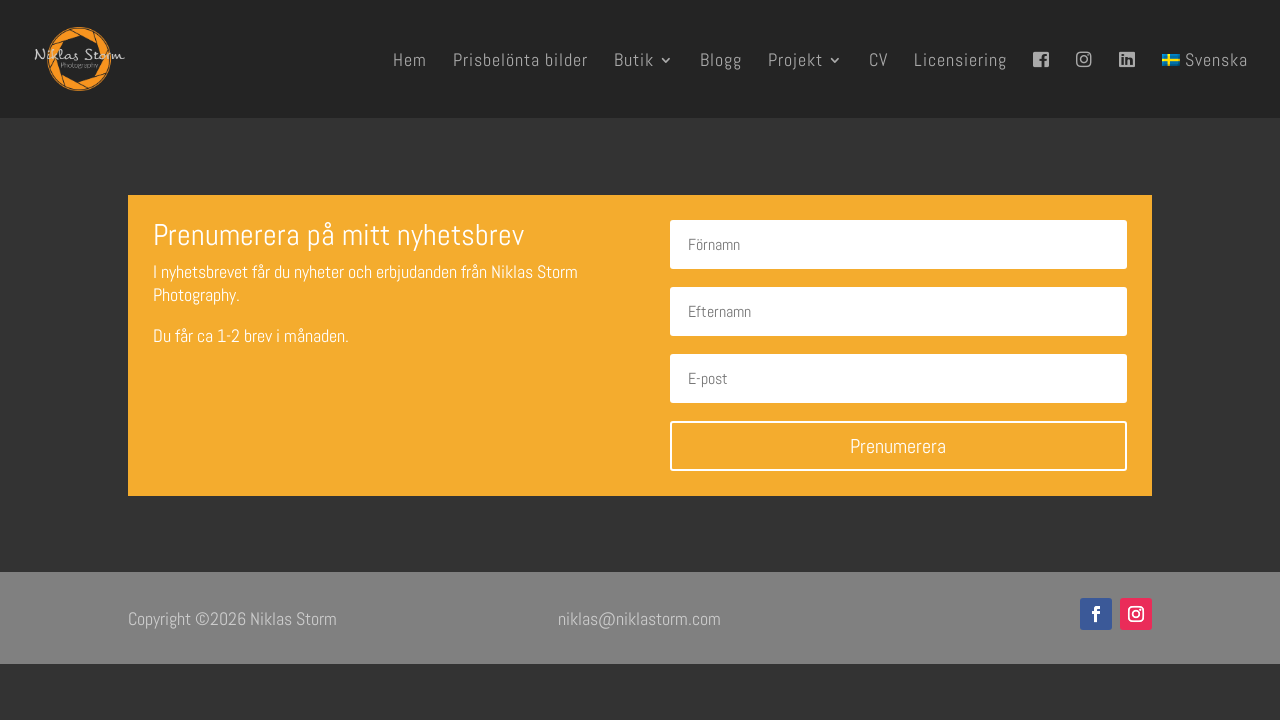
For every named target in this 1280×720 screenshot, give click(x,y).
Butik (634, 62)
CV (878, 62)
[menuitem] (1205, 85)
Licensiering (960, 62)
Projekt (795, 62)
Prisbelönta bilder (520, 62)
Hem (410, 62)
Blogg (721, 62)
